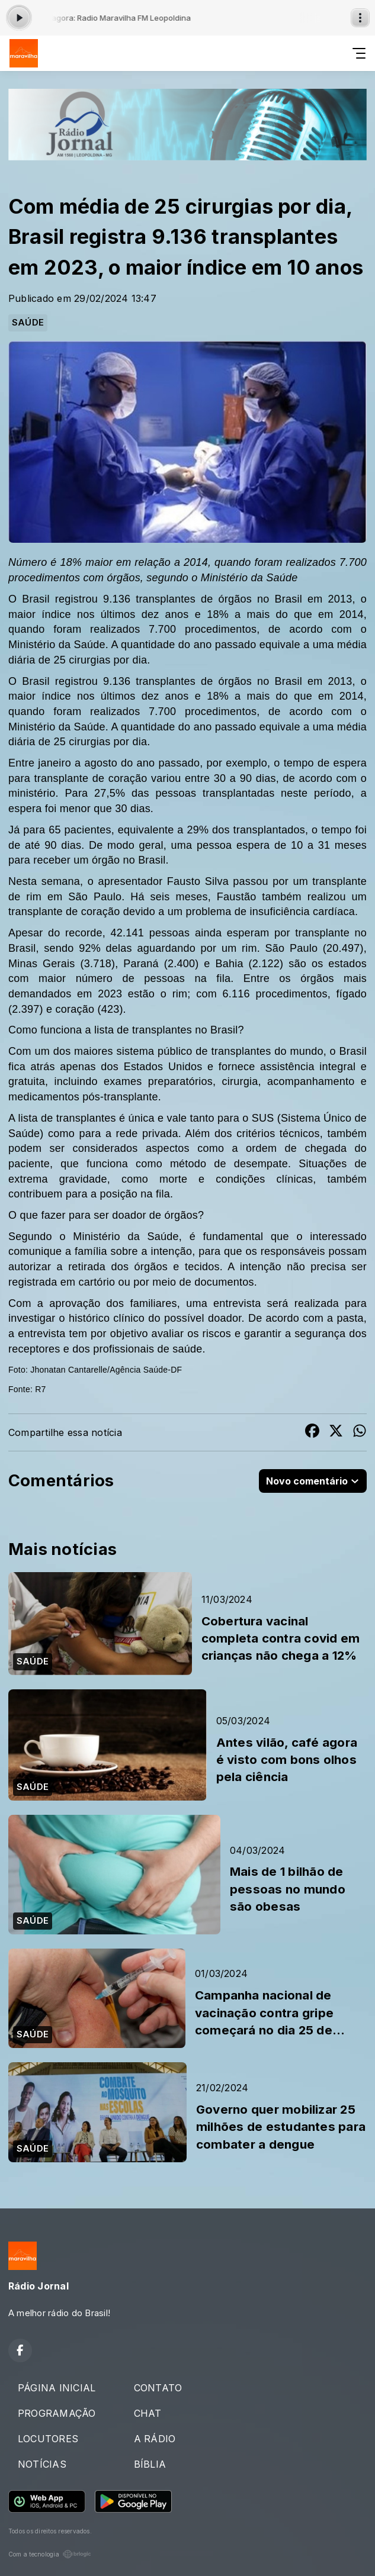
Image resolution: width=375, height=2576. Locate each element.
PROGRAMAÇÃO (57, 2413)
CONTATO (158, 2388)
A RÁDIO (155, 2439)
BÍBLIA (150, 2464)
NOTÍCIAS (42, 2464)
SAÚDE (28, 322)
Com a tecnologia (49, 2554)
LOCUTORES (48, 2439)
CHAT (148, 2413)
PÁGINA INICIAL (56, 2388)
